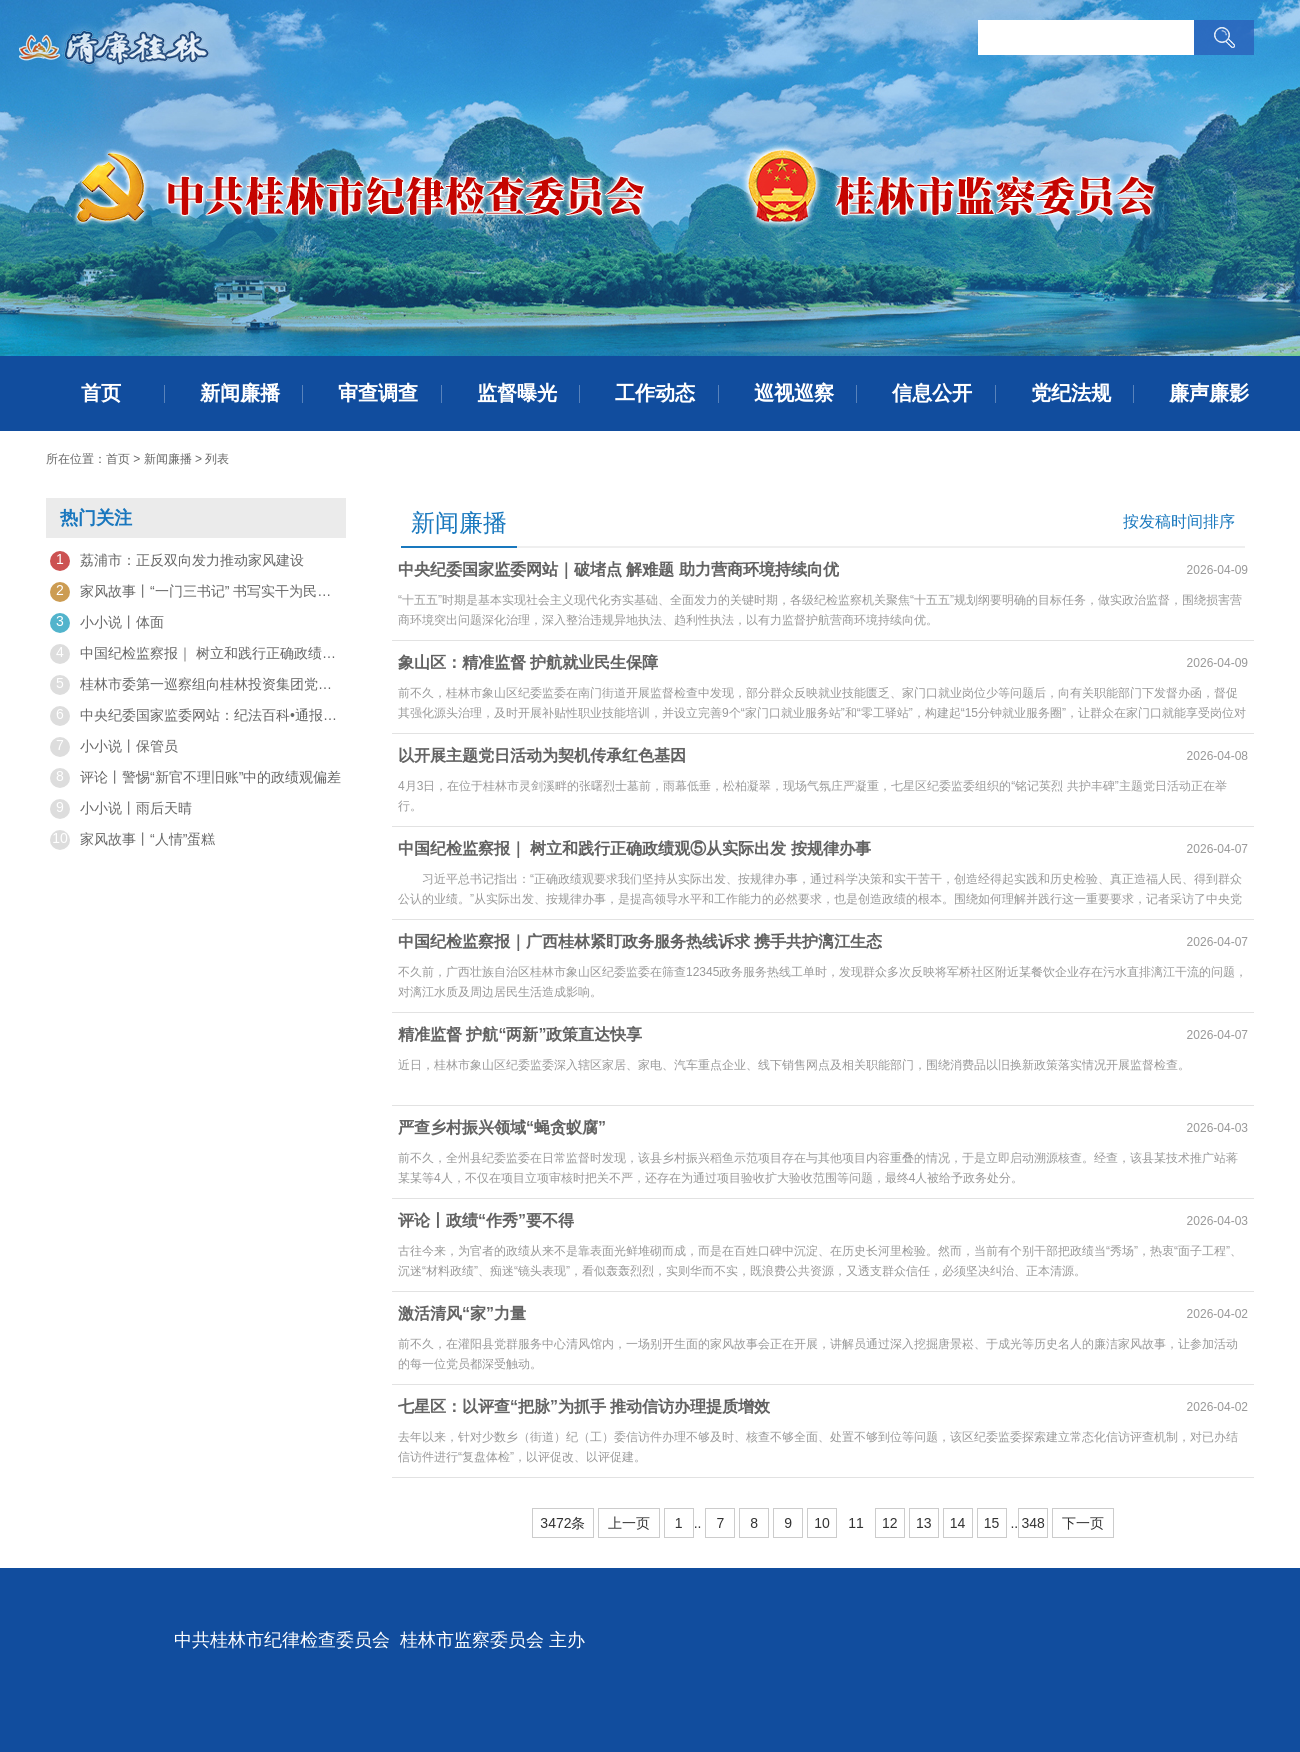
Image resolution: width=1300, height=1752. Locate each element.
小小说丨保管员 (114, 747)
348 (1032, 1523)
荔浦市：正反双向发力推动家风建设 (177, 561)
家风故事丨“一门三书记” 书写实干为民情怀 (196, 592)
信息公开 (932, 393)
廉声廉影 (1209, 393)
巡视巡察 (794, 393)
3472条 (562, 1523)
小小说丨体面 (107, 623)
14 (958, 1523)
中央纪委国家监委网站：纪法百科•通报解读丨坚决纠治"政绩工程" (196, 716)
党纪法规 (1071, 393)
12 (890, 1523)
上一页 (629, 1523)
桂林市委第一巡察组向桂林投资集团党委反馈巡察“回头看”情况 (196, 685)
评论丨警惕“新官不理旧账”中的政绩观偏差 (195, 778)
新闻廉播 (240, 393)
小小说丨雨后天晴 (121, 809)
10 (822, 1523)
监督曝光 (517, 393)
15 (992, 1523)
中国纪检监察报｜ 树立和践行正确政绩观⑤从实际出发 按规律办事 (196, 654)
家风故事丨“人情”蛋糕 (132, 840)
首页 (101, 393)
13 (924, 1523)
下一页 (1083, 1523)
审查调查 (378, 393)
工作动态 (655, 393)
